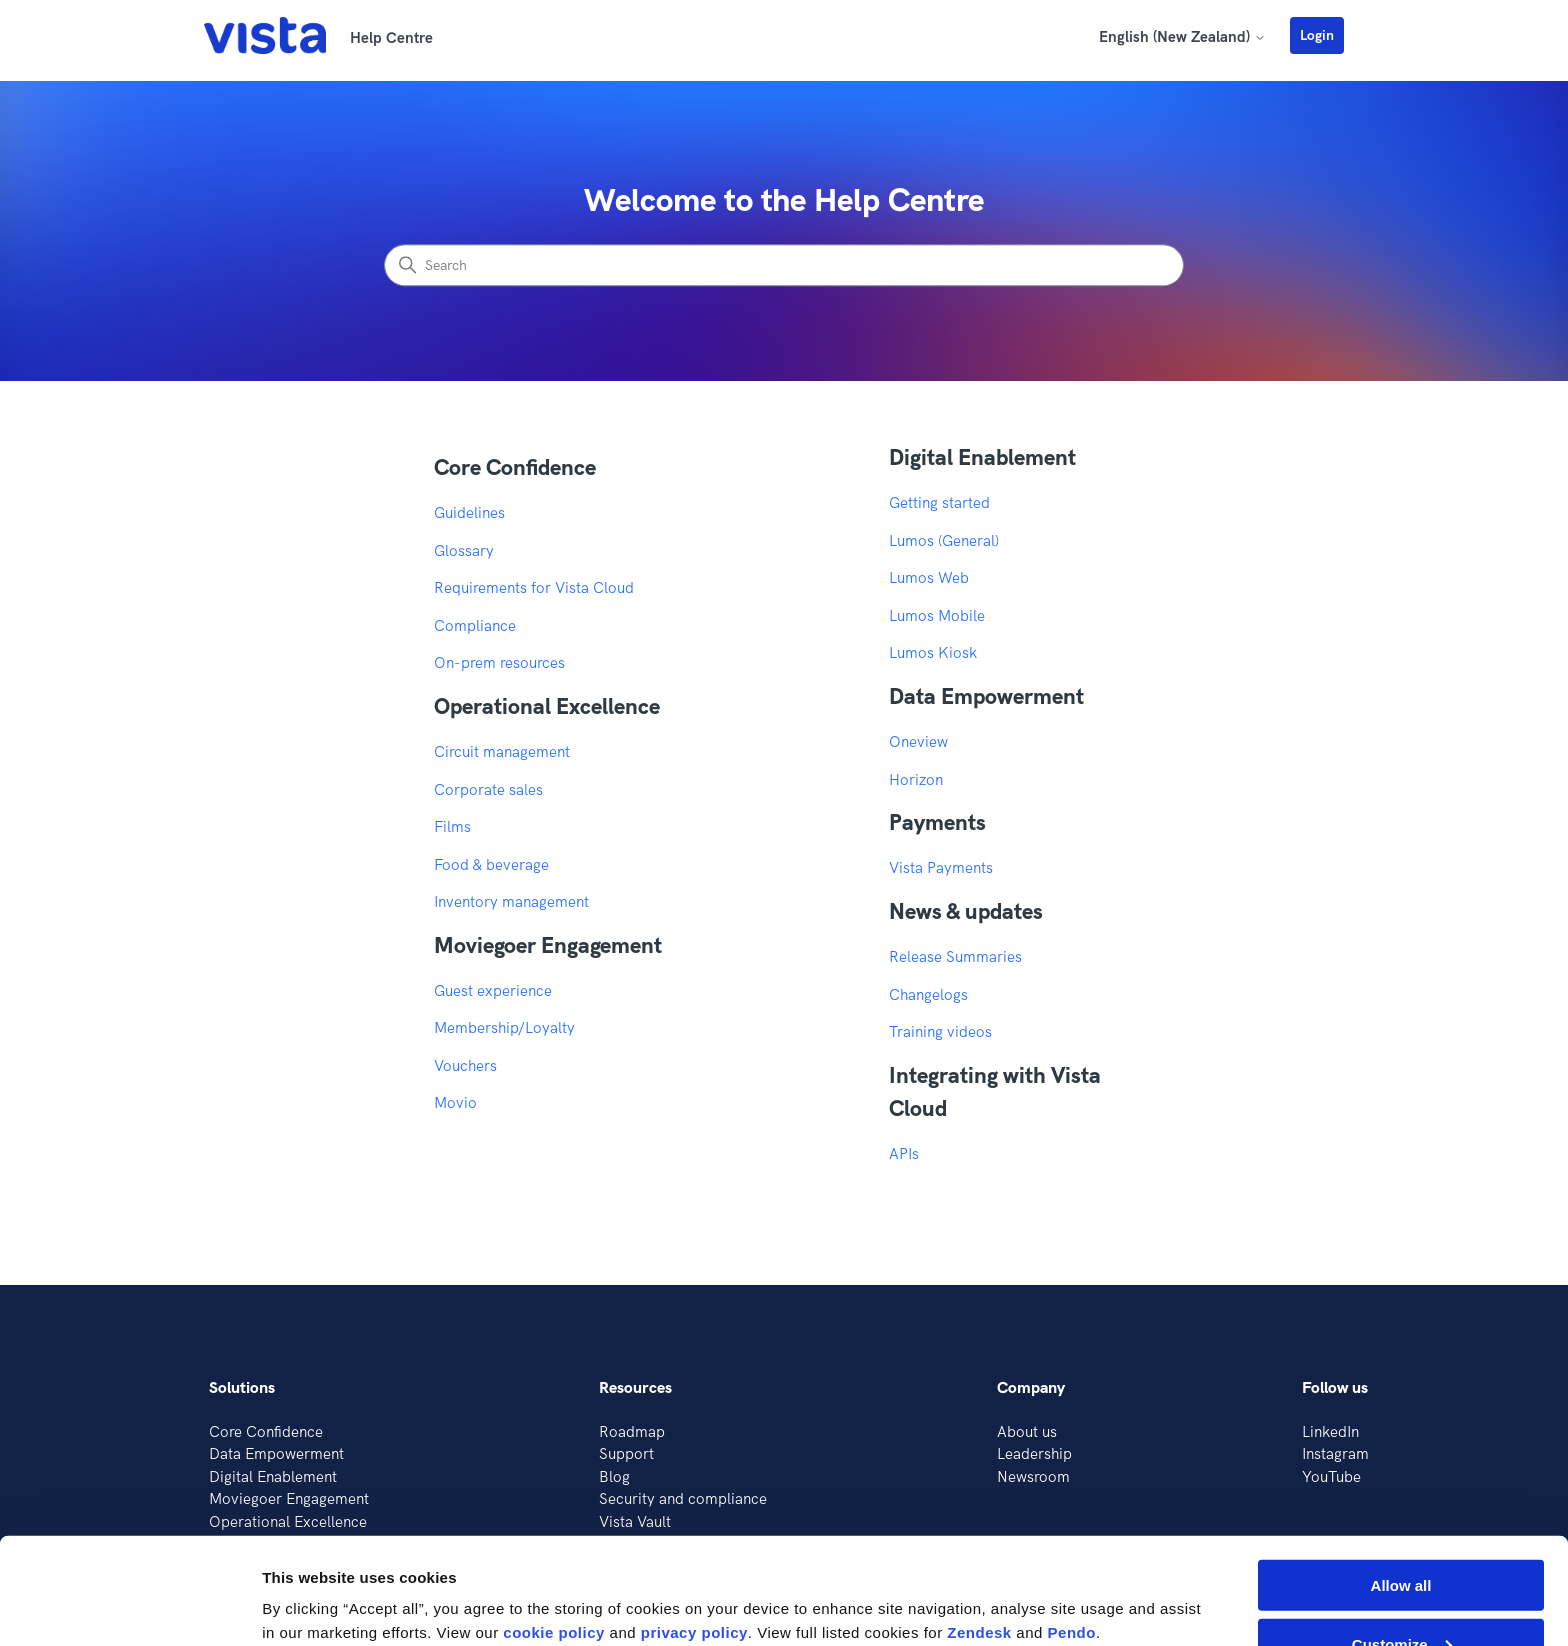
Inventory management (511, 901)
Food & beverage (491, 864)
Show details (308, 1581)
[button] (1327, 35)
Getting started (939, 502)
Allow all (1401, 1478)
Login (1317, 35)
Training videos (940, 1031)
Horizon (916, 779)
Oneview (918, 741)
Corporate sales (488, 789)
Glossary (464, 550)
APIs (904, 1153)
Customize (1402, 1537)
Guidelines (469, 512)
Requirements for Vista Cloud (534, 587)
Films (452, 826)
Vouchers (465, 1065)
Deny (1401, 1596)
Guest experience (493, 990)
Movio (455, 1102)
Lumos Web (929, 577)
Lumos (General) (944, 540)
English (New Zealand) (1182, 36)
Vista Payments (941, 867)
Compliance (475, 625)
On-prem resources (499, 662)
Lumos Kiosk (933, 652)
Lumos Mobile (937, 615)
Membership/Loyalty (504, 1027)
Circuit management (502, 751)
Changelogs (928, 994)
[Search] (784, 266)
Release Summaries (955, 956)
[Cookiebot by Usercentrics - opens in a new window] (129, 1607)
